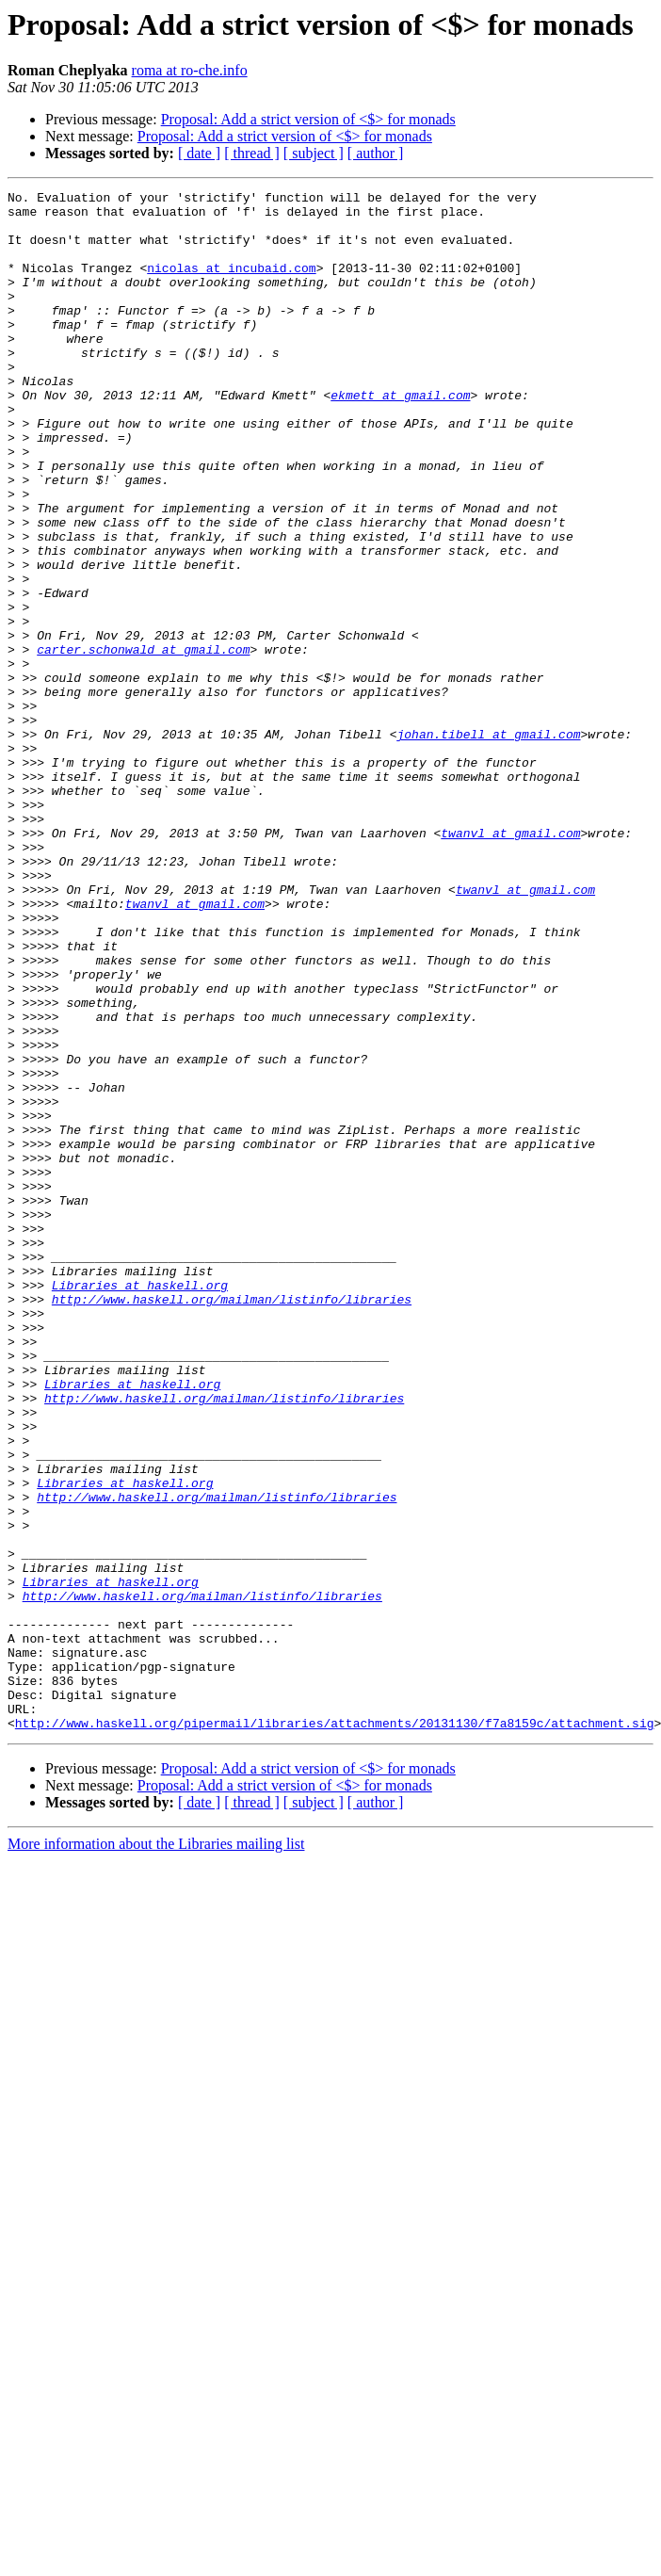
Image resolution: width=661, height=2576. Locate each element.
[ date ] (199, 153)
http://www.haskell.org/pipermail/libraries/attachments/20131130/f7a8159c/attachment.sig (334, 2030)
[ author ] (375, 153)
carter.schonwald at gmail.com (143, 742)
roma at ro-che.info (190, 70)
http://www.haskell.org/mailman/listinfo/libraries (231, 1522)
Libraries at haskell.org (140, 1505)
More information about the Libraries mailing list (156, 2152)
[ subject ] (313, 153)
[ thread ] (252, 153)
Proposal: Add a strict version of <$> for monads (308, 119)
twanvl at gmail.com (510, 962)
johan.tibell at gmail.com (488, 843)
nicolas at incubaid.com (231, 284)
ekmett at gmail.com (400, 437)
